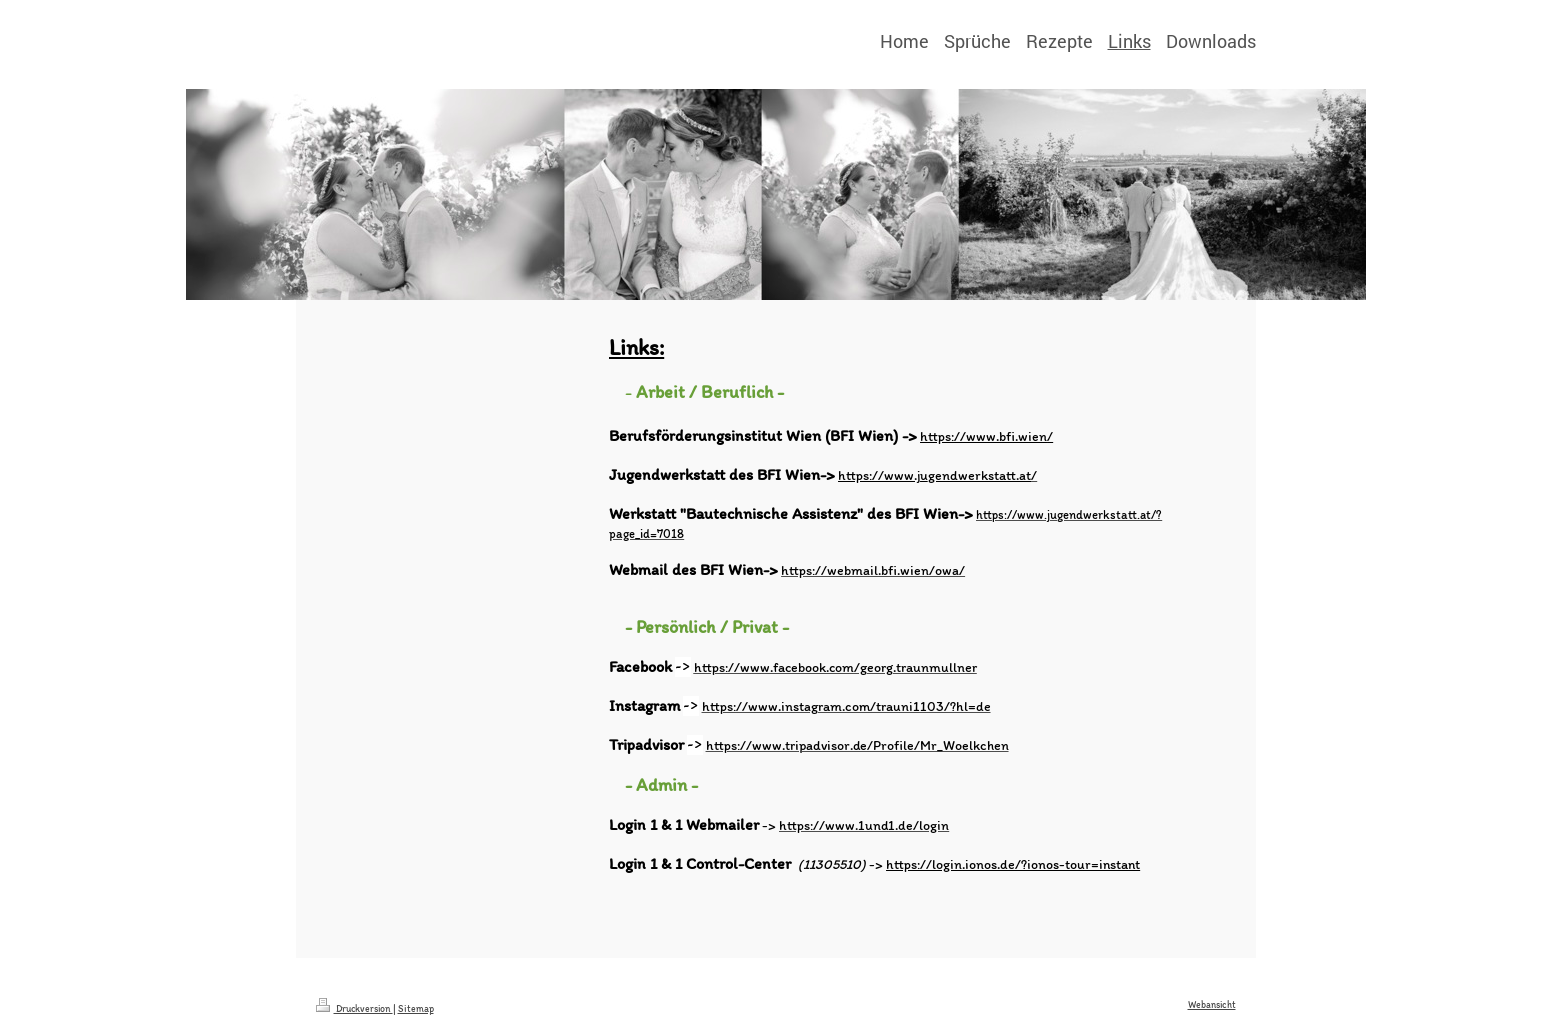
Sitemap (416, 1008)
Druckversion (354, 1008)
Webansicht (1212, 1004)
